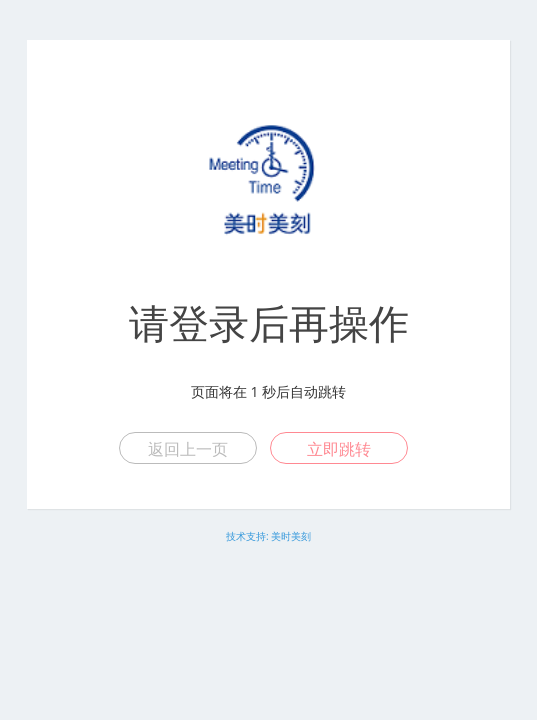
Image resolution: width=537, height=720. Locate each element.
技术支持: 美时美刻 (268, 536)
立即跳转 (339, 449)
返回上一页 (188, 449)
